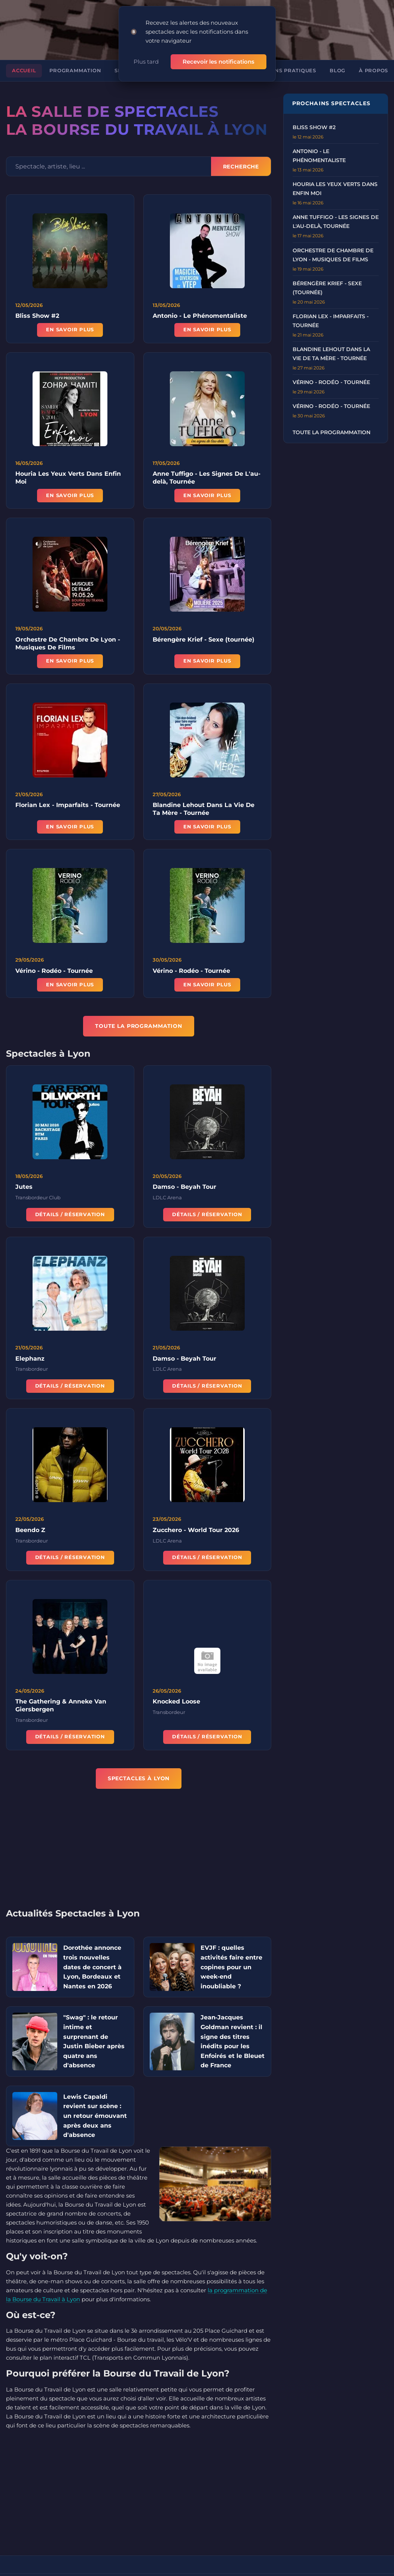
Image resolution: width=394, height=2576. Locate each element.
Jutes (24, 1185)
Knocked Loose (176, 1699)
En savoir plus (70, 321)
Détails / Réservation (70, 1213)
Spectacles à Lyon (139, 1769)
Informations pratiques (277, 62)
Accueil (24, 62)
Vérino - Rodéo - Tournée (54, 969)
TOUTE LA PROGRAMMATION (138, 1017)
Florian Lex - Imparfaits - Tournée (67, 803)
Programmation (75, 62)
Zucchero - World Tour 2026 (196, 1528)
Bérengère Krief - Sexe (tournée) (203, 638)
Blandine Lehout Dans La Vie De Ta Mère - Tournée (203, 807)
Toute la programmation (331, 424)
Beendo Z (30, 1528)
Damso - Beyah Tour (184, 1185)
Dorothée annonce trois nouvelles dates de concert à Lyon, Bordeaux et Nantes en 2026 (92, 1958)
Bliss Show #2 (37, 307)
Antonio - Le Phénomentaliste (200, 307)
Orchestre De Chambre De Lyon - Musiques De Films (67, 641)
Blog (337, 62)
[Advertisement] (144, 1844)
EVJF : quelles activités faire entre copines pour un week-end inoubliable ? (231, 1958)
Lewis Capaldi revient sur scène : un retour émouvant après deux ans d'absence (95, 2107)
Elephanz (30, 1357)
